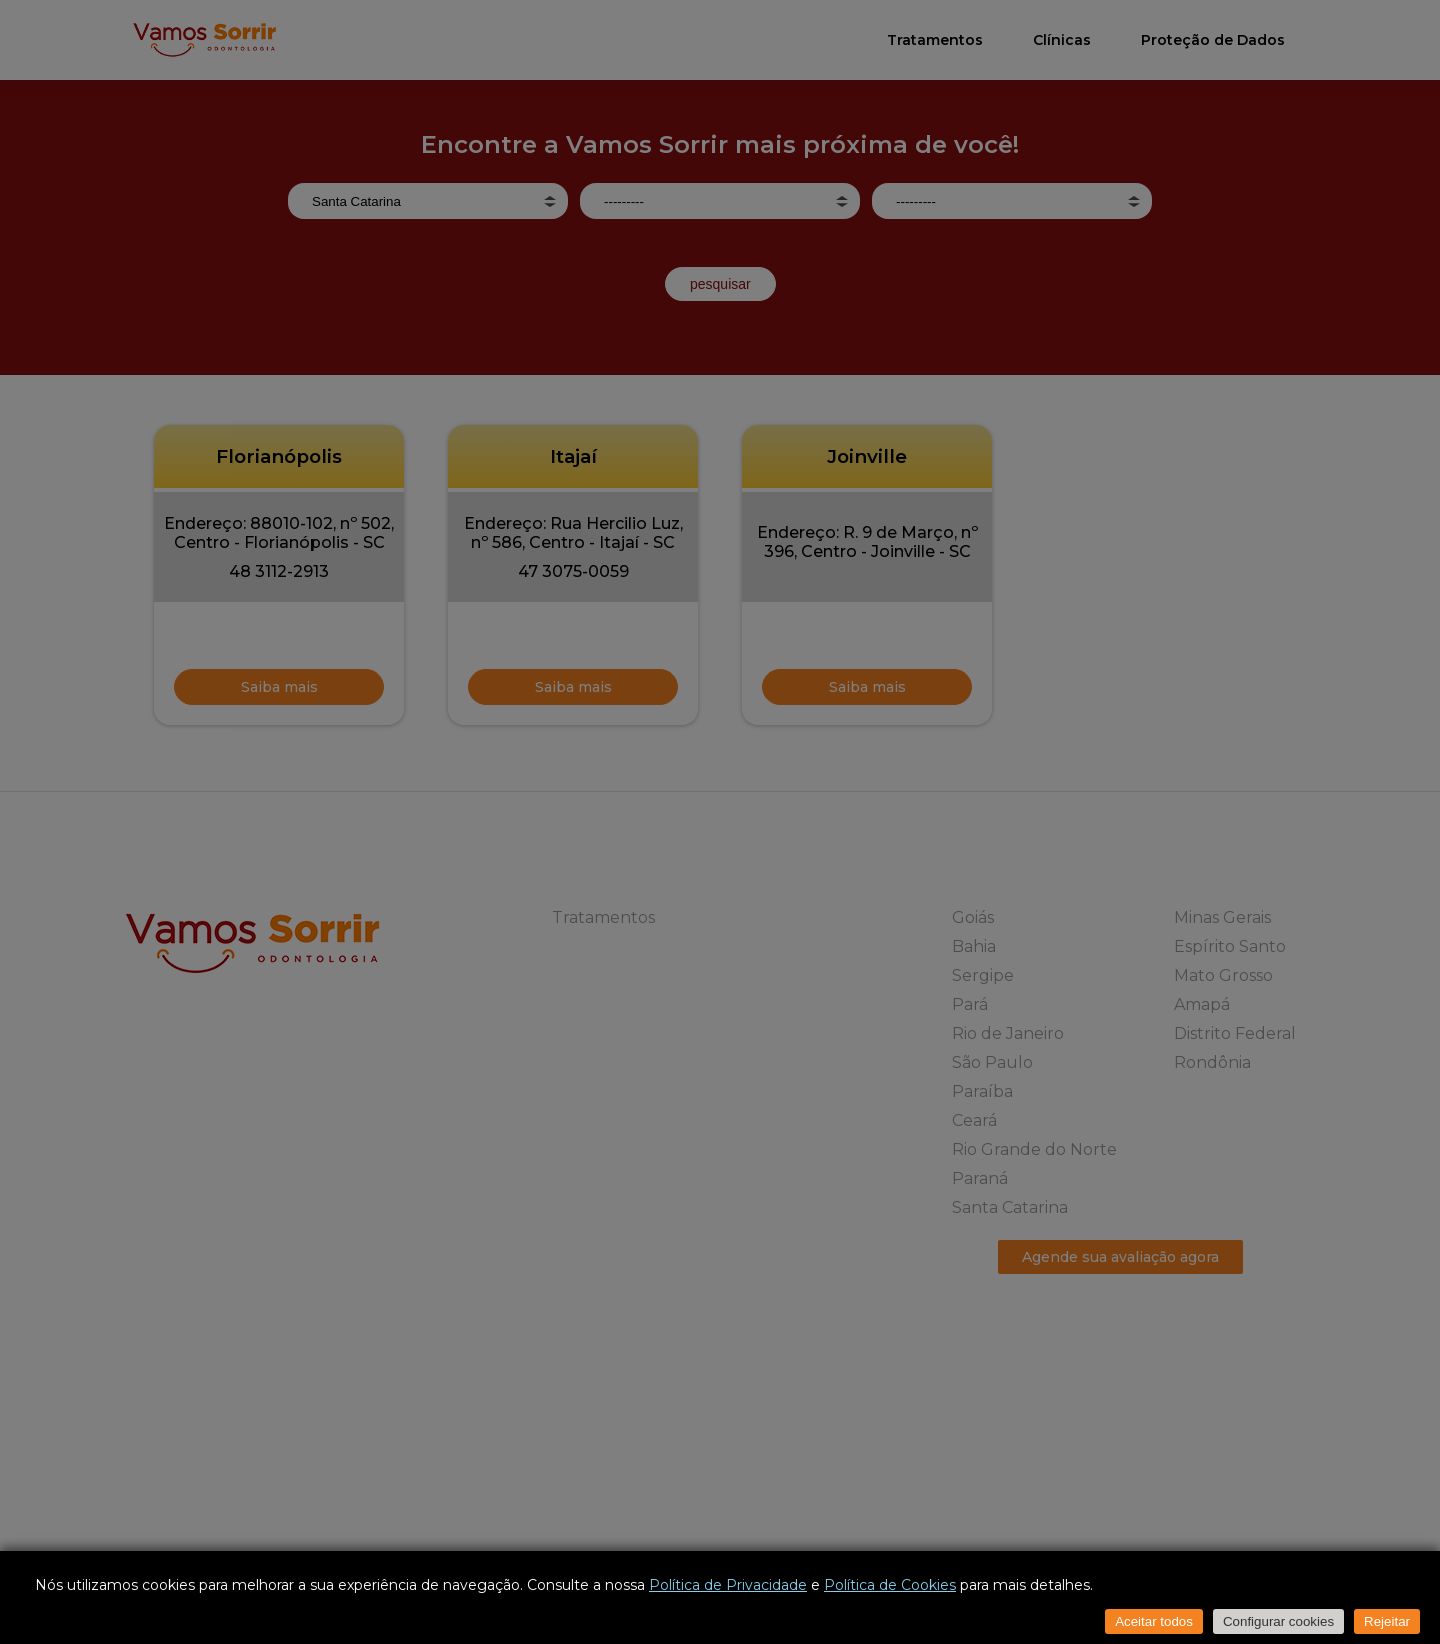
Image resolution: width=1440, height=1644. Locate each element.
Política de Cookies (890, 1585)
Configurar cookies (1278, 1621)
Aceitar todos (1154, 1621)
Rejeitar (1387, 1621)
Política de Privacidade (728, 1585)
